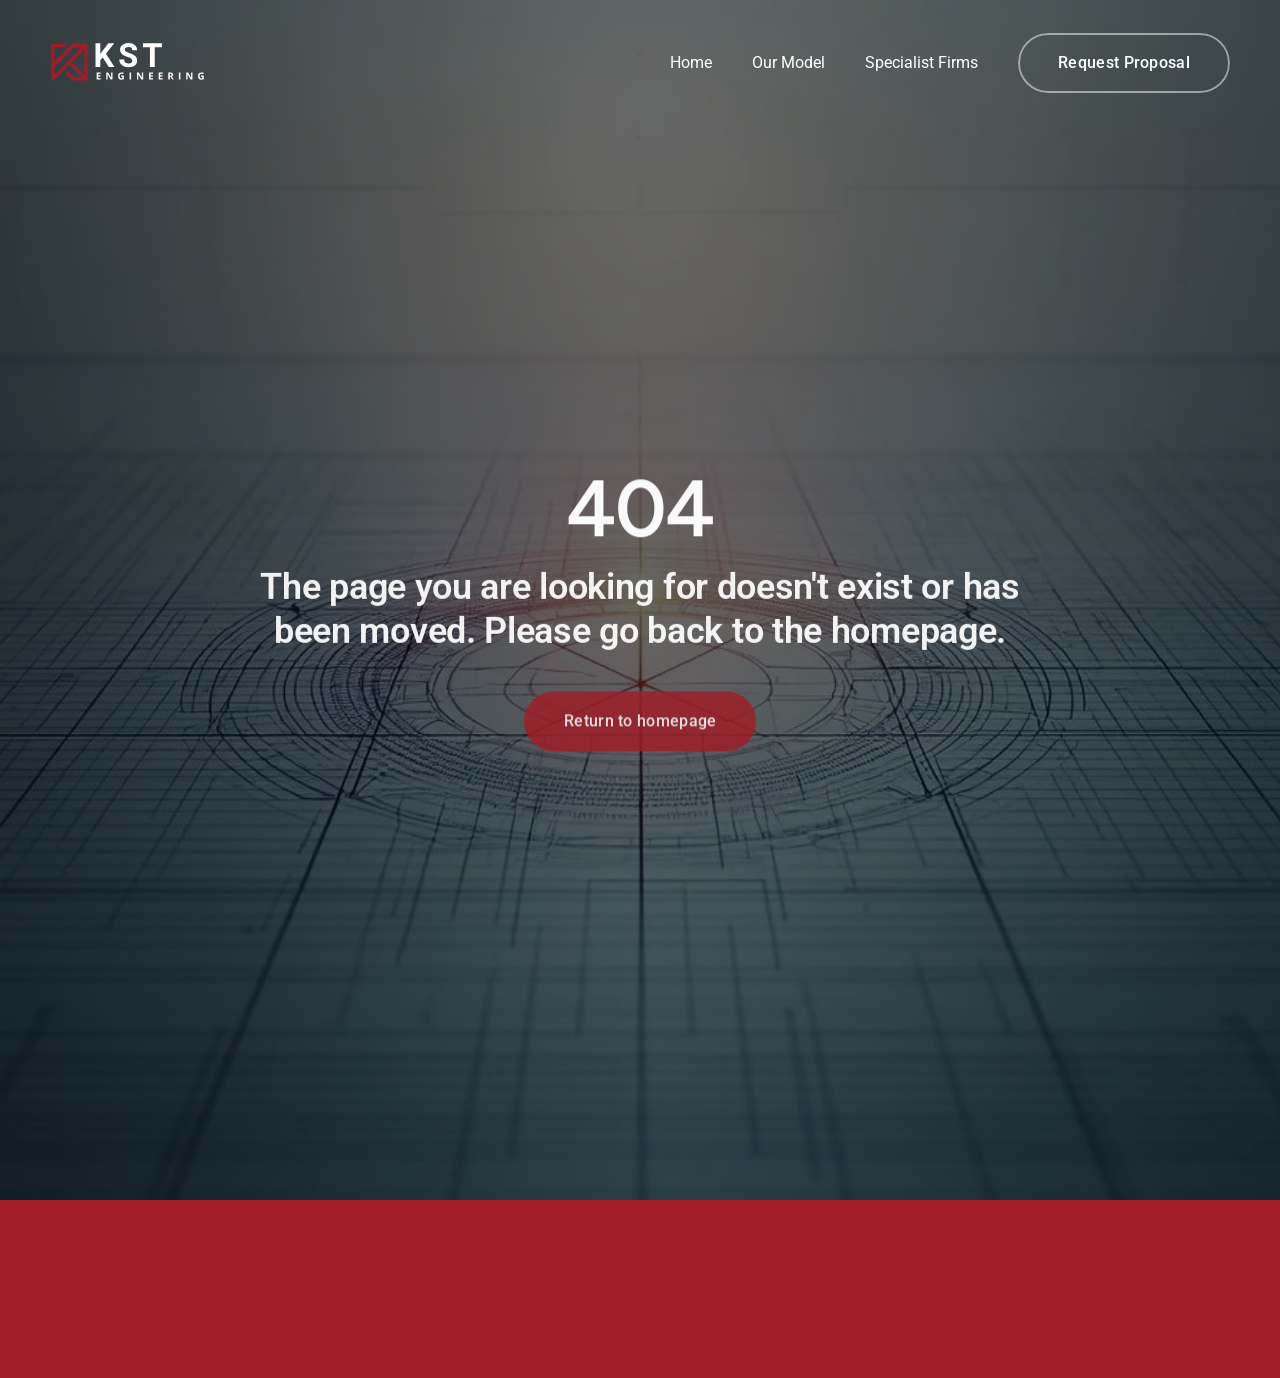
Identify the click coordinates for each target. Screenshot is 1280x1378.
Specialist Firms (921, 62)
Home (691, 62)
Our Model (788, 62)
